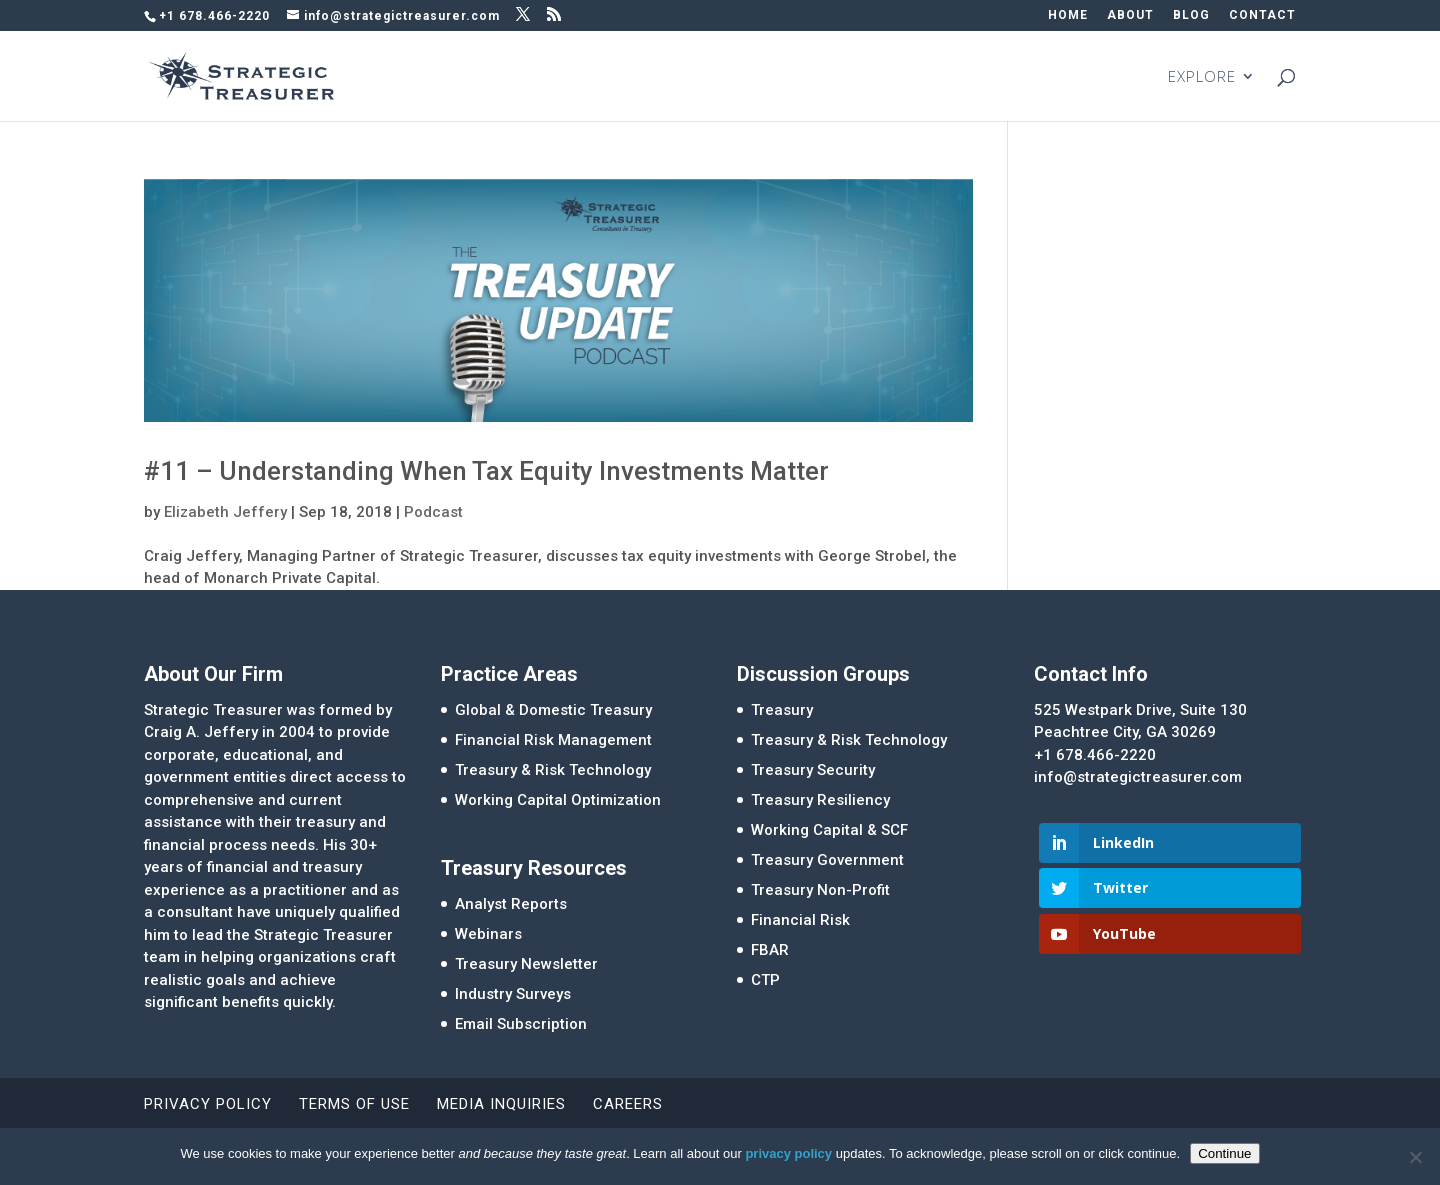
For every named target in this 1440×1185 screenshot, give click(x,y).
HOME (1068, 15)
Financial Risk (800, 920)
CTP (765, 980)
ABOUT (1130, 15)
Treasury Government (827, 860)
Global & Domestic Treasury (553, 710)
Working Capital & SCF (829, 830)
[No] (1415, 1157)
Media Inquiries (501, 1104)
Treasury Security (813, 770)
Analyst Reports (511, 904)
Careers (628, 1104)
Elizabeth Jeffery (225, 512)
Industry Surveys (513, 994)
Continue (1224, 1153)
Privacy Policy (208, 1104)
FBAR (770, 950)
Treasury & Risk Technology (553, 770)
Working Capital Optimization (558, 800)
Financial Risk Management (553, 740)
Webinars (488, 934)
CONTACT (1262, 15)
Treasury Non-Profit (820, 890)
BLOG (1191, 15)
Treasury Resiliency (820, 800)
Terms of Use (354, 1104)
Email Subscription (521, 1024)
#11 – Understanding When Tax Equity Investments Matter (486, 471)
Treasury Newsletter (526, 964)
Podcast (433, 512)
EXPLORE (1202, 77)
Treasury (782, 710)
